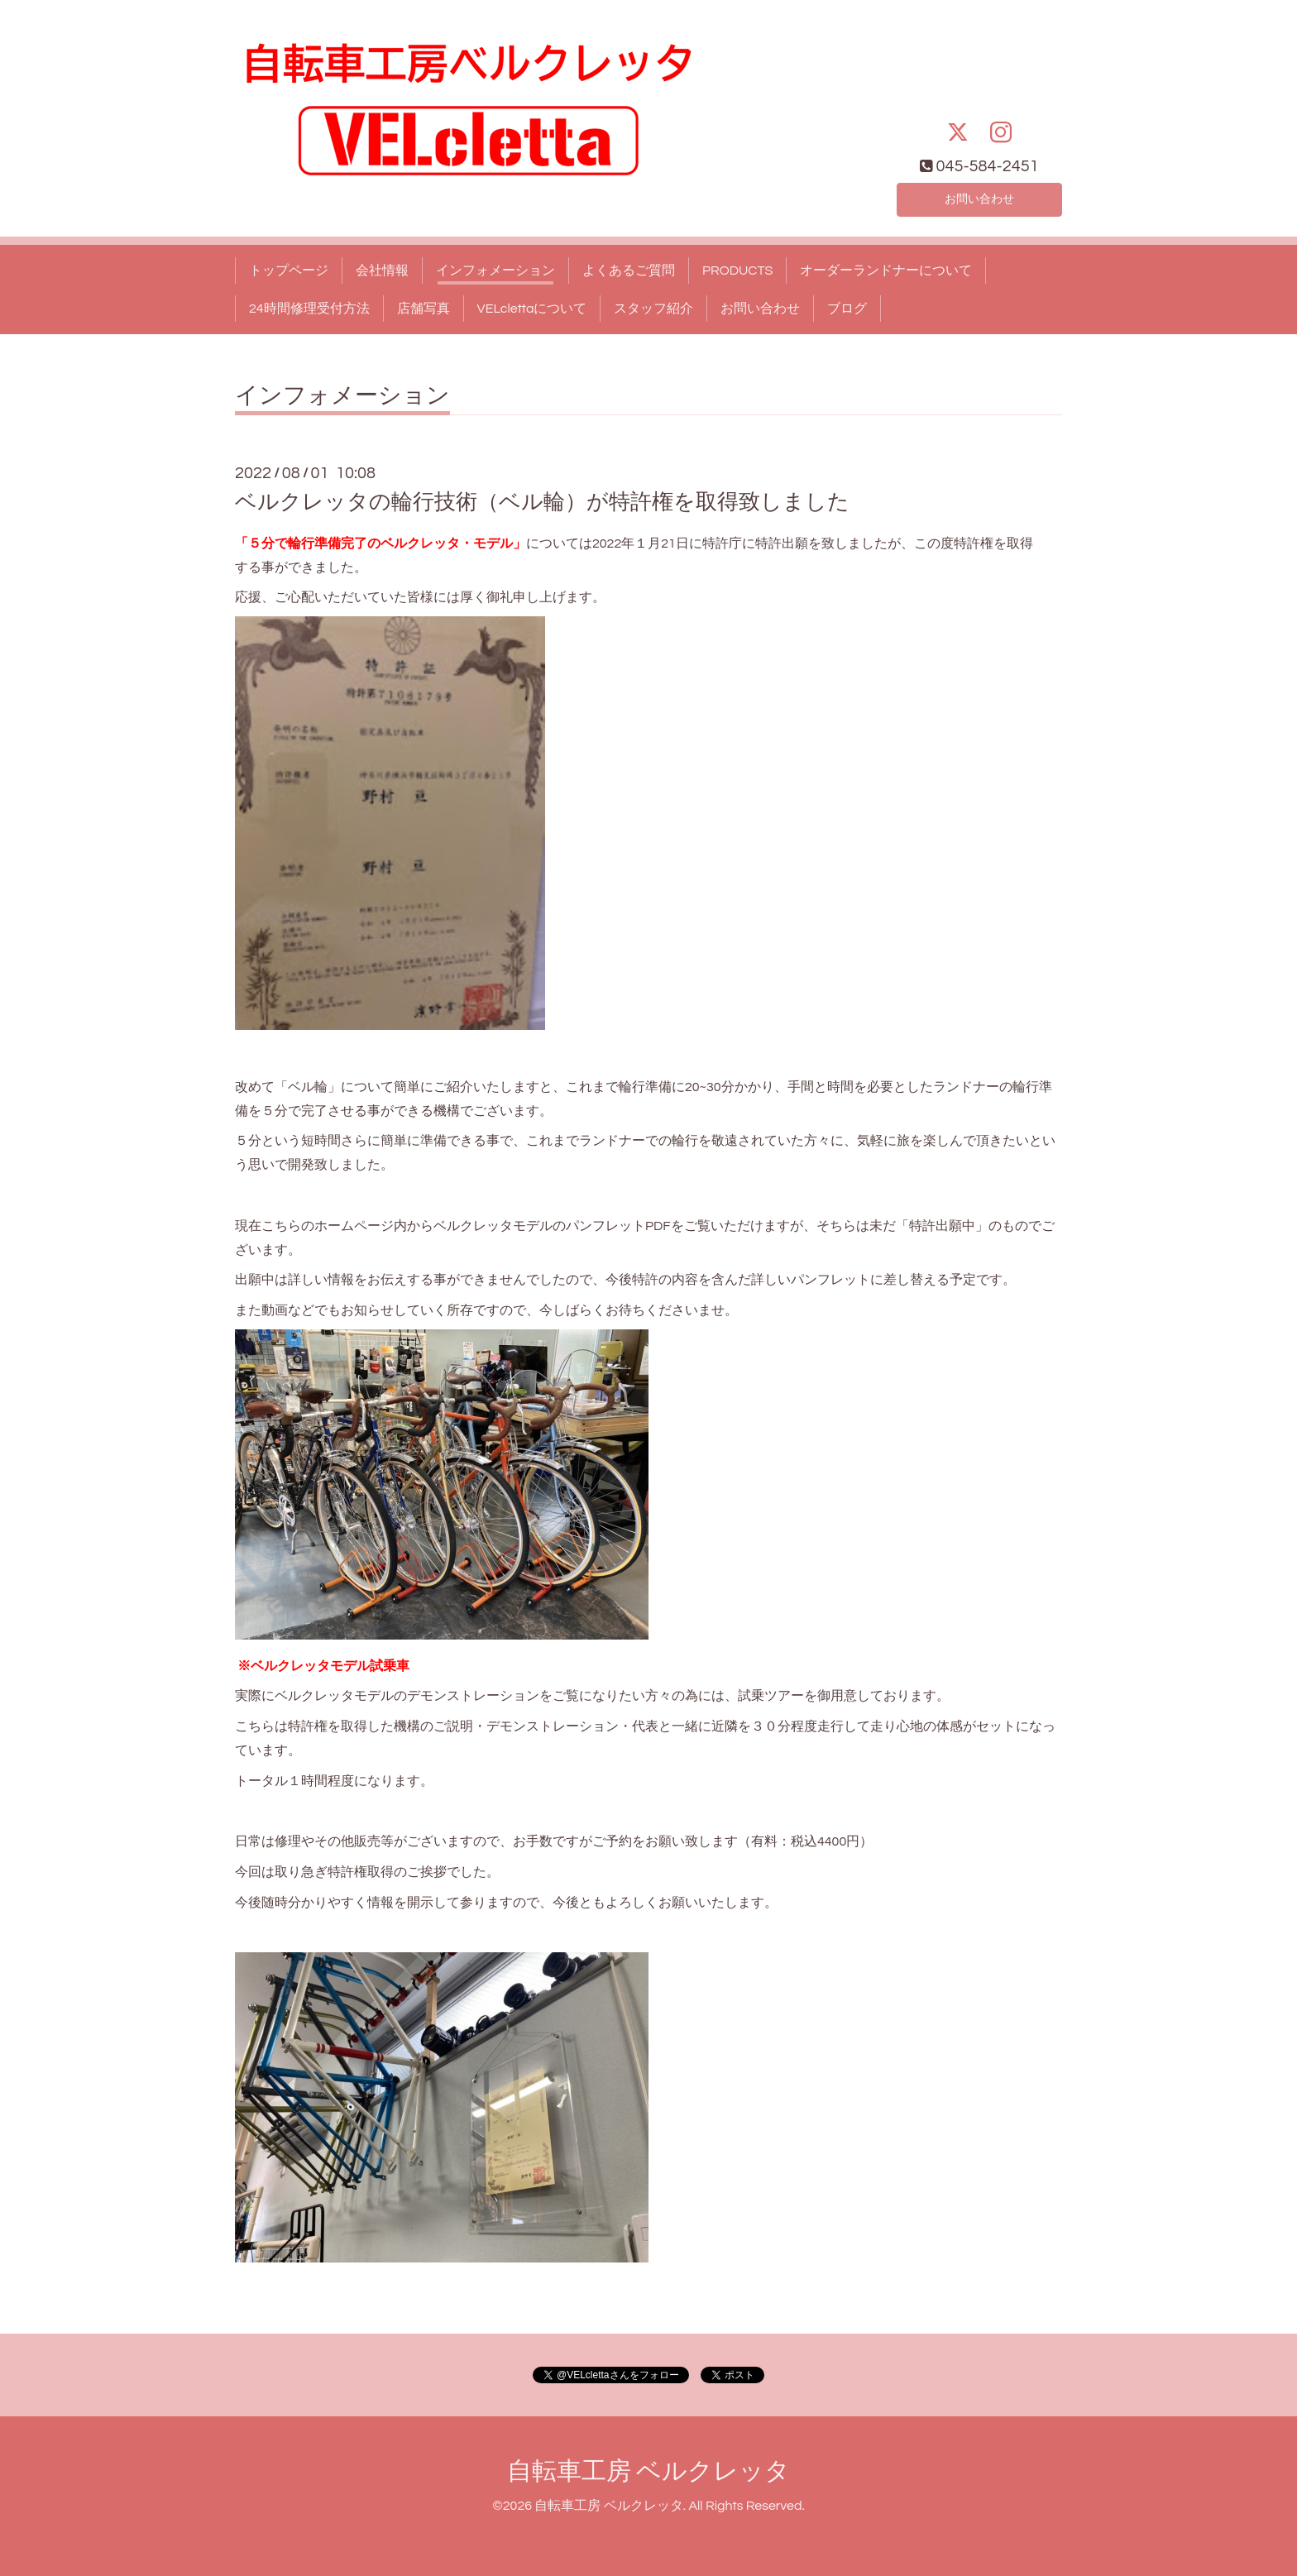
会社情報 (382, 270)
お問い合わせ (979, 197)
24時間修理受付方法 (309, 308)
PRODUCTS (737, 270)
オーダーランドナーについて (886, 270)
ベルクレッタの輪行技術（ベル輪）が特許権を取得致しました (542, 502)
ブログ (847, 308)
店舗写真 (423, 308)
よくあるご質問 (628, 270)
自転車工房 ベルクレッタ (648, 2471)
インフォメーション (495, 270)
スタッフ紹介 (653, 308)
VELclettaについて (532, 308)
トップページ (288, 270)
